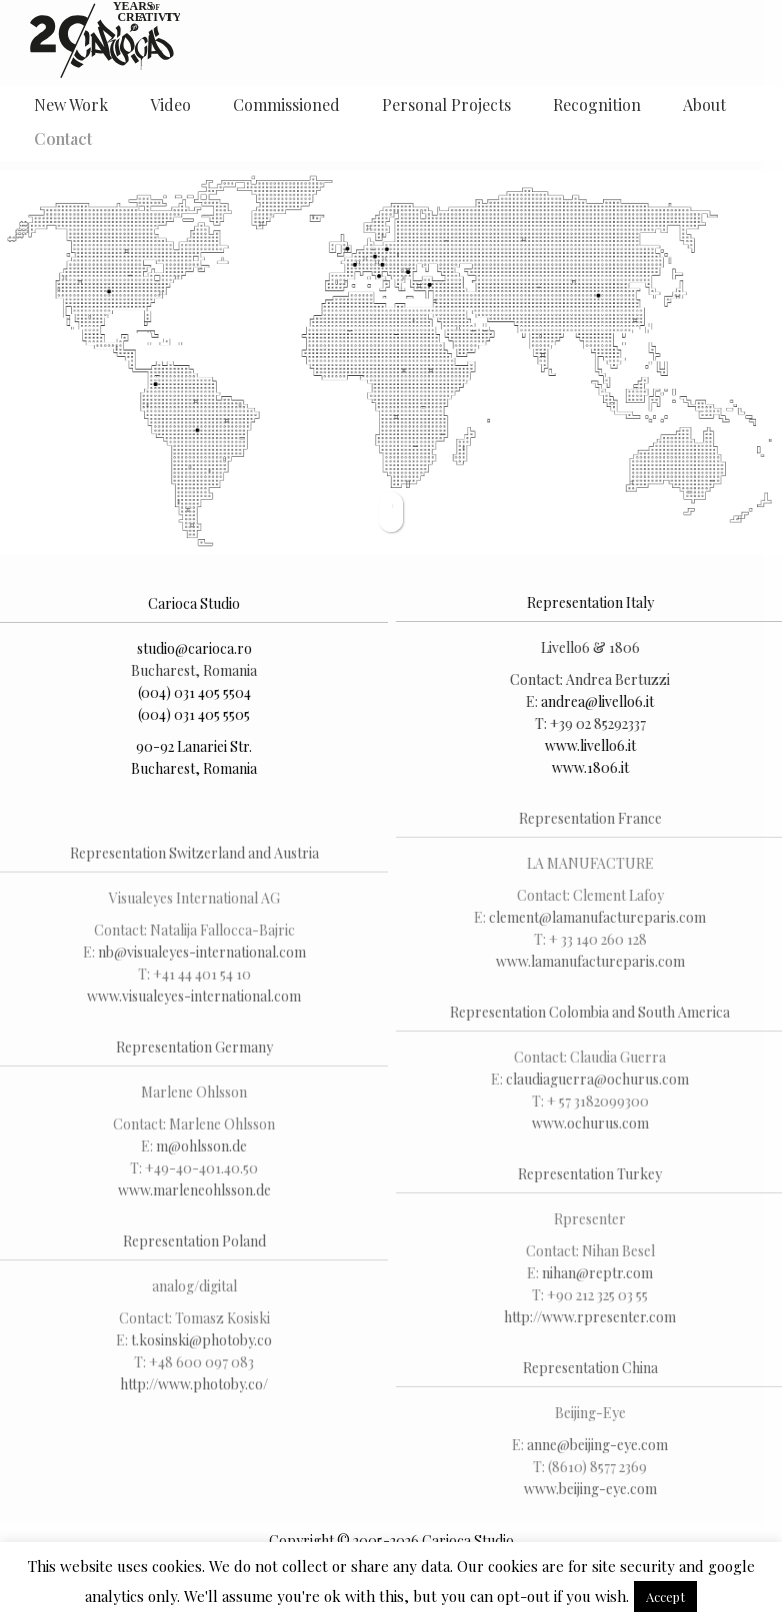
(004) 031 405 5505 (194, 718)
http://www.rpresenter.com (588, 1320)
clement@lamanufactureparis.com (595, 920)
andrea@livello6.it (595, 702)
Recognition (597, 104)
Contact (63, 138)
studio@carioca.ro (194, 652)
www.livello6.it (587, 746)
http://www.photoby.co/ (194, 1414)
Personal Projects (446, 104)
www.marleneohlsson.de (194, 1220)
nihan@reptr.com (595, 1276)
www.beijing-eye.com (587, 1494)
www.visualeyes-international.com (194, 1026)
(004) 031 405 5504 (194, 696)
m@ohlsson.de (201, 1176)
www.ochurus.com (587, 1126)
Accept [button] (665, 1596)
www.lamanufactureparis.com (587, 964)
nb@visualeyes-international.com (202, 982)
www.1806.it (587, 768)
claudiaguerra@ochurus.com (595, 1082)
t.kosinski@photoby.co (201, 1370)
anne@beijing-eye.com (595, 1450)
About (704, 104)
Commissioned (286, 104)
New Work (71, 104)
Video (170, 104)
